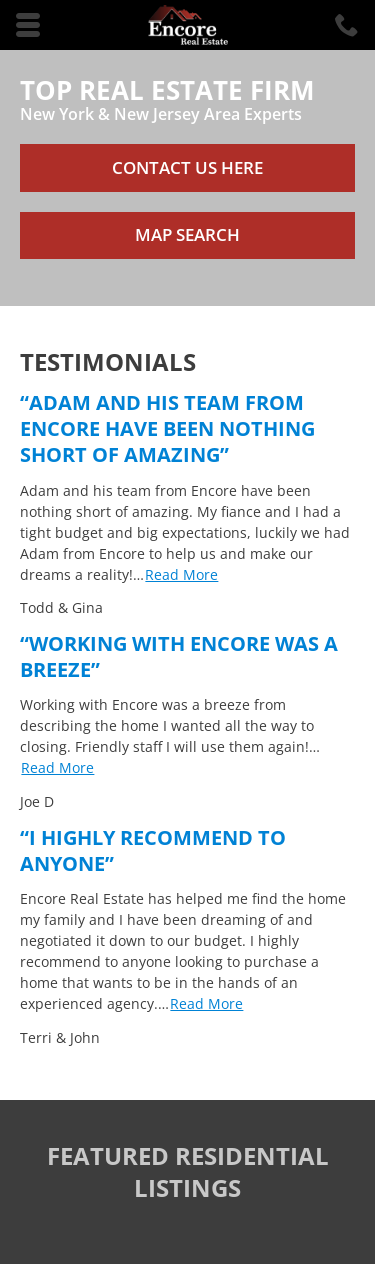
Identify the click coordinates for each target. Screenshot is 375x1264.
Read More (181, 574)
